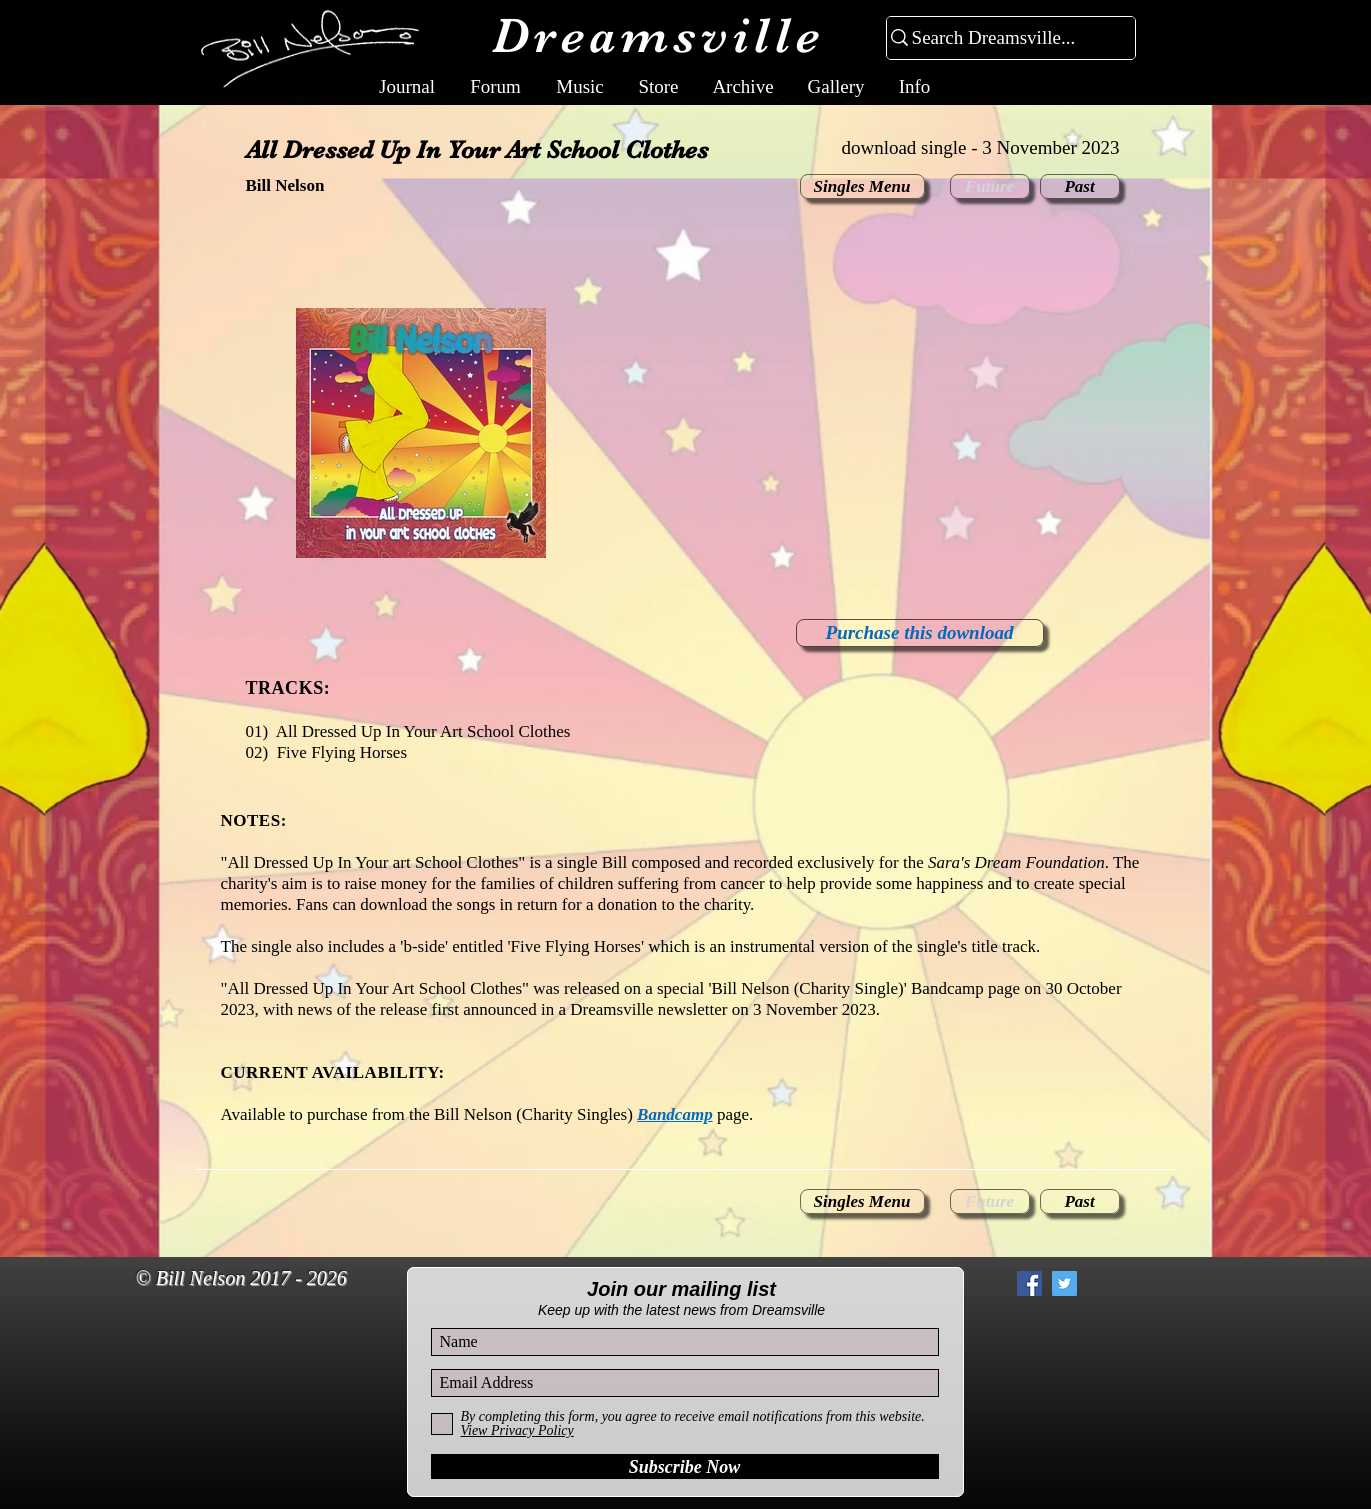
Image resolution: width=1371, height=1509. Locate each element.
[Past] (1080, 186)
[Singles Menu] (862, 186)
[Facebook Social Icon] (1029, 1283)
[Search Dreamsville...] (1002, 38)
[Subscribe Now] (685, 1466)
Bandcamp (675, 1114)
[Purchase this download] (920, 633)
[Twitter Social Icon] (1064, 1283)
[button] (990, 186)
